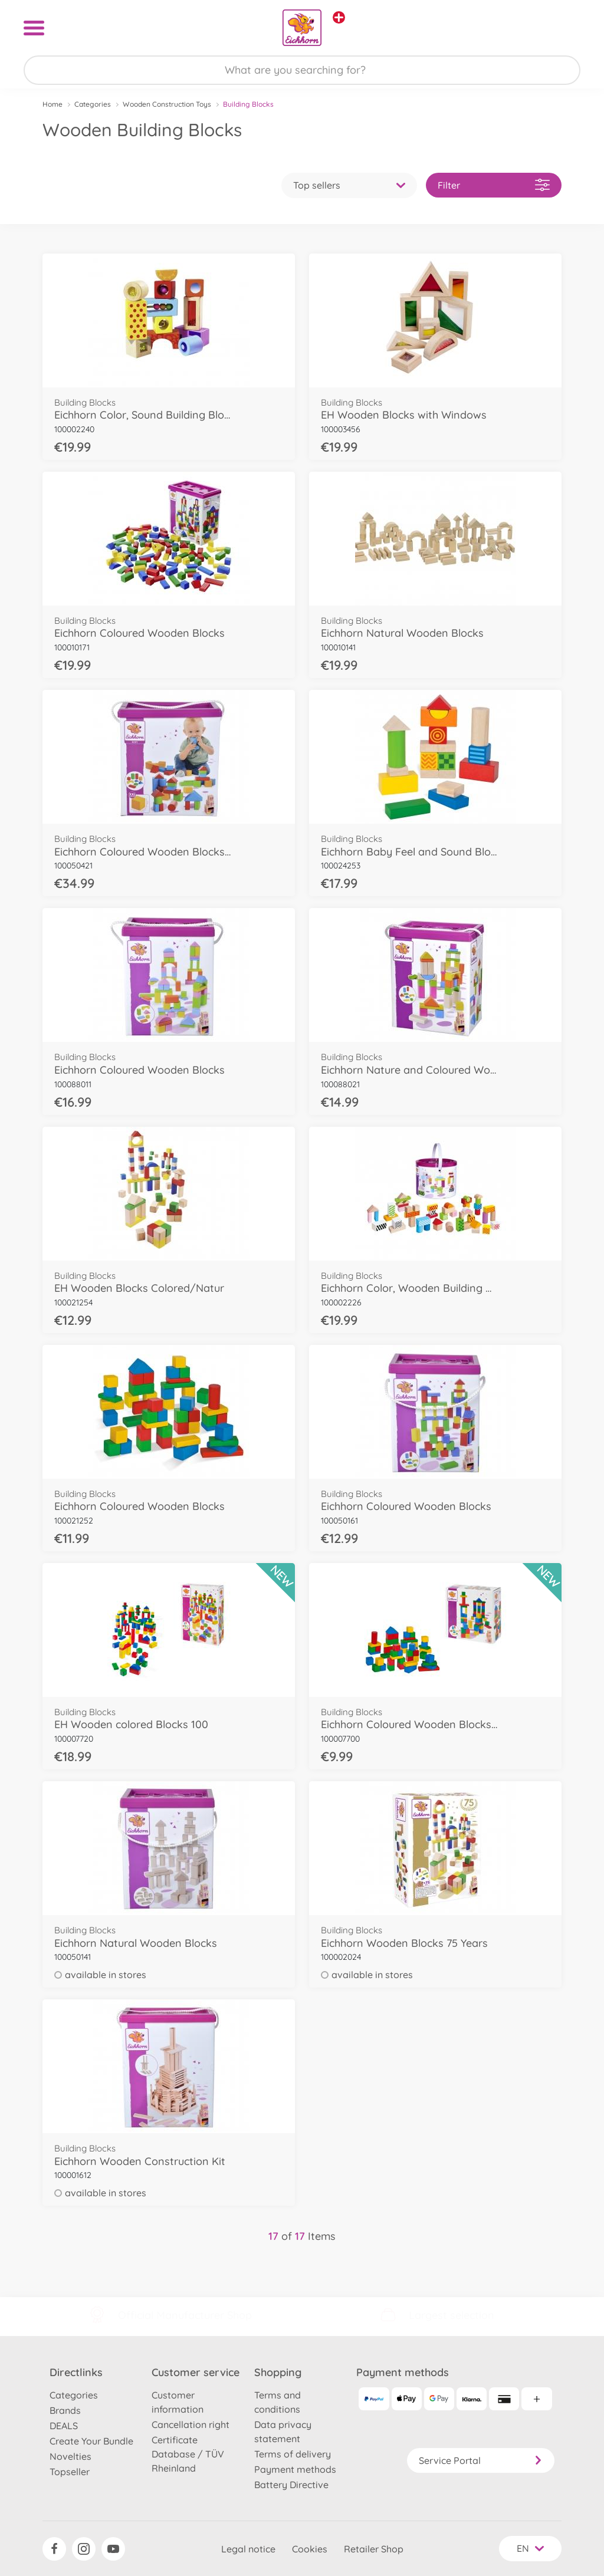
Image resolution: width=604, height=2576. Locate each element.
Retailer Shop (373, 2549)
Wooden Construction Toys (167, 104)
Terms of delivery (292, 2454)
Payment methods (295, 2469)
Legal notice (248, 2549)
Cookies (309, 2549)
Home (52, 104)
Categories (92, 104)
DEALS (64, 2426)
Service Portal (481, 2460)
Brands (65, 2410)
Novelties (70, 2456)
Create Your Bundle (91, 2441)
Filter (494, 184)
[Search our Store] (302, 70)
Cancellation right (190, 2424)
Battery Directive (291, 2485)
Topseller (70, 2472)
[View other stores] (339, 17)
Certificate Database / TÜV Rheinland (188, 2454)
